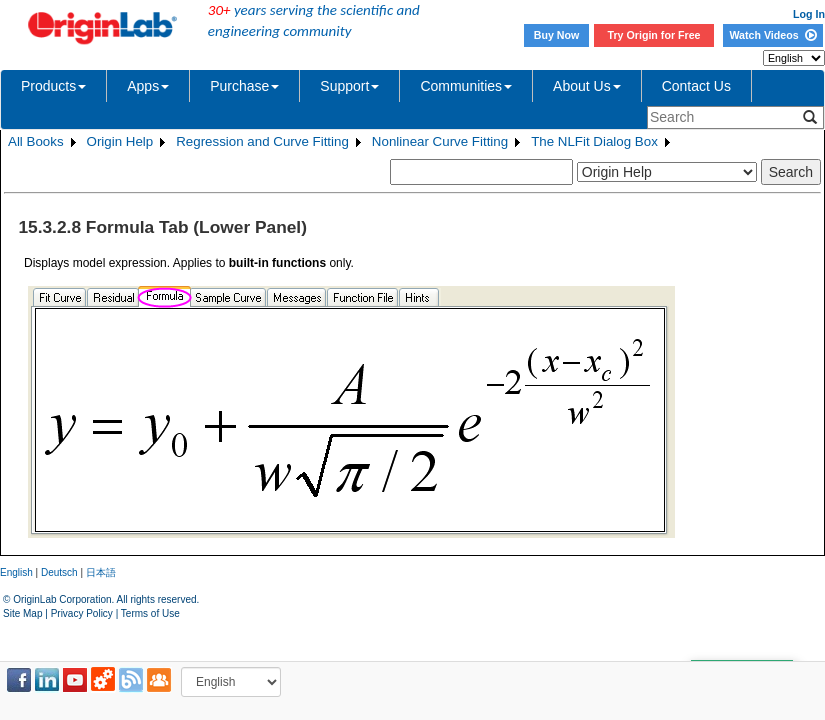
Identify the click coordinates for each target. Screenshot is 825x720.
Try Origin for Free (654, 35)
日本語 (101, 572)
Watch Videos (772, 35)
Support (349, 86)
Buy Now (557, 35)
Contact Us (696, 86)
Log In (809, 14)
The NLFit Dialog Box (594, 141)
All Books (36, 141)
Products (53, 86)
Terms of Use (150, 613)
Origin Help (120, 141)
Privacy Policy (82, 613)
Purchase (244, 86)
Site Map (22, 613)
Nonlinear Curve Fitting (440, 141)
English (16, 572)
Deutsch (59, 572)
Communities (466, 86)
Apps (148, 86)
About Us (587, 86)
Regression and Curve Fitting (262, 141)
